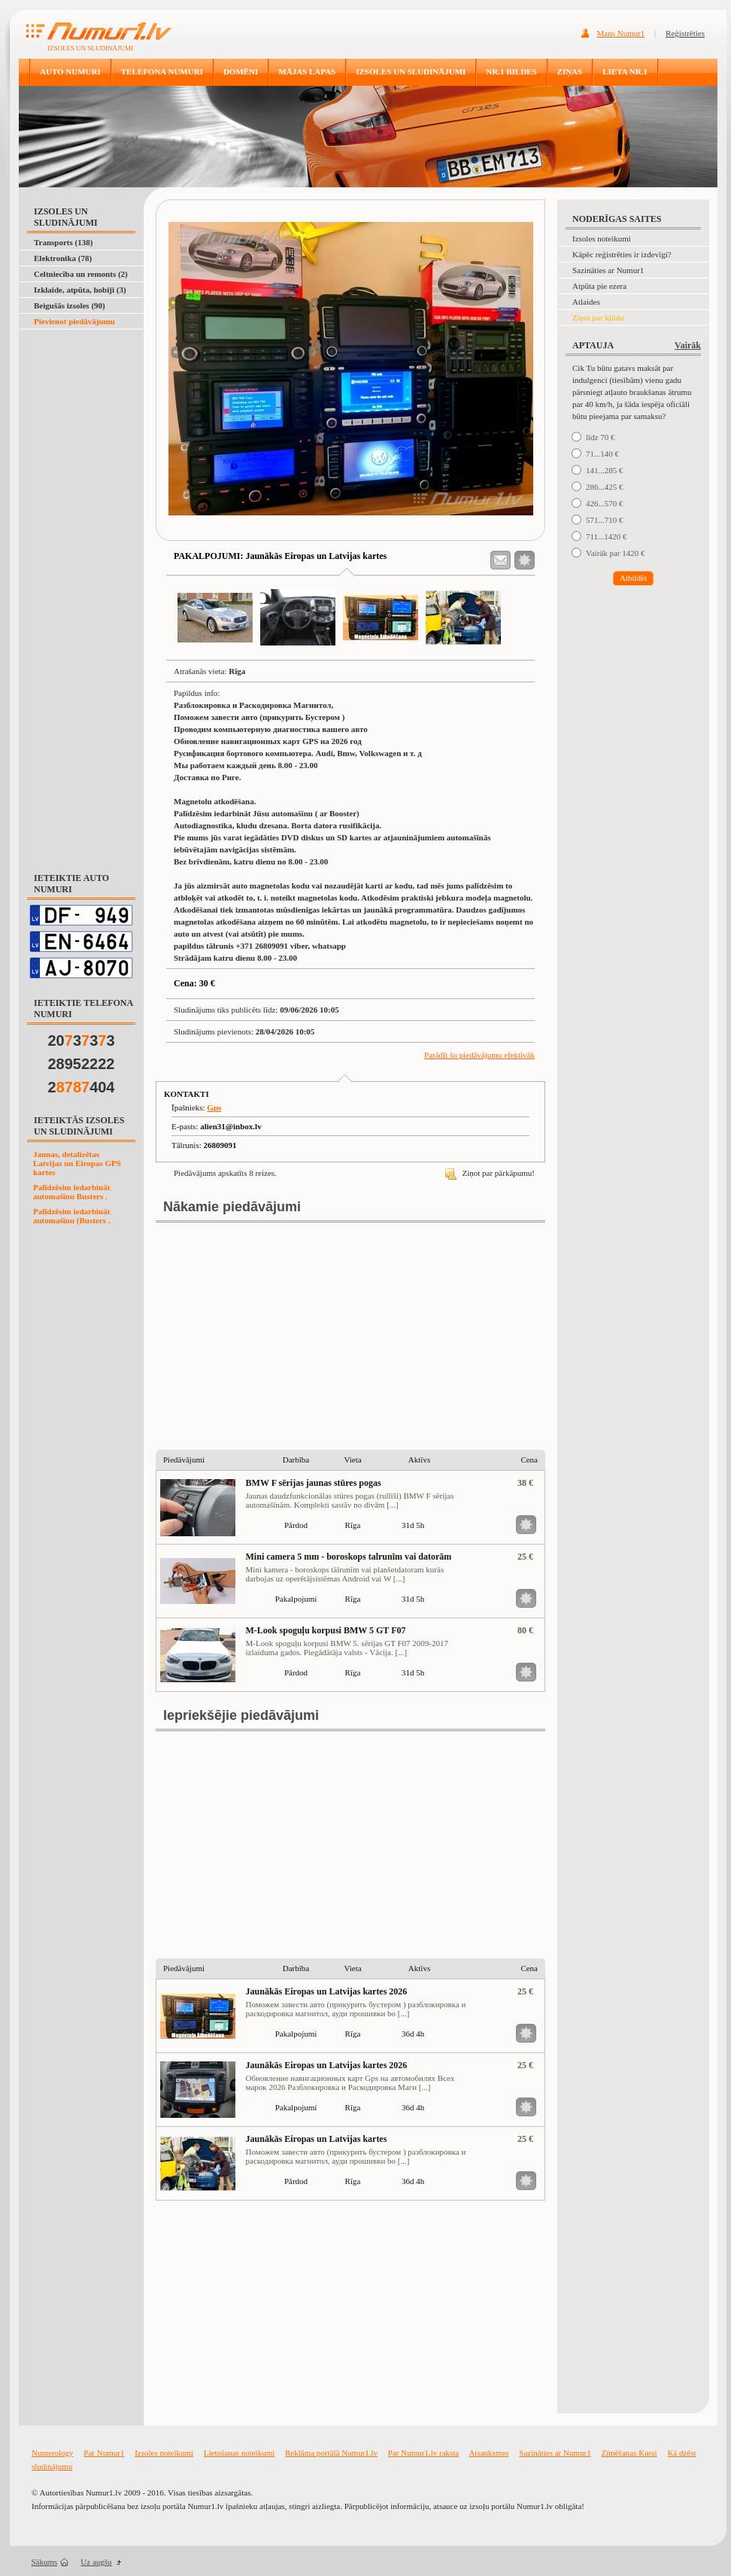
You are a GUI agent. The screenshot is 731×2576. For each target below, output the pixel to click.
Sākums (45, 2561)
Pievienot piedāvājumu (74, 321)
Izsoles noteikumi (601, 238)
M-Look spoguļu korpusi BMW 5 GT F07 (326, 1630)
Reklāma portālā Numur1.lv (331, 2452)
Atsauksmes (488, 2452)
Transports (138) (63, 242)
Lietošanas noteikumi (239, 2452)
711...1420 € (606, 536)
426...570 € (604, 503)
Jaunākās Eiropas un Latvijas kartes (316, 2139)
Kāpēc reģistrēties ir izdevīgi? (622, 254)
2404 (81, 1087)
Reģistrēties (685, 33)
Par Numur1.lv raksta (423, 2452)
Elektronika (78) (63, 258)
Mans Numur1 (621, 33)
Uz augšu (95, 2561)
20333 (81, 1040)
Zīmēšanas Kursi (629, 2452)
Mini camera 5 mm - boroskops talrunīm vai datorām (349, 1556)
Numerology (53, 2452)
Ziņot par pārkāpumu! (490, 1172)
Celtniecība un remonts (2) (81, 273)
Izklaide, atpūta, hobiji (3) (80, 289)
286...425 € (604, 486)
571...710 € (604, 519)
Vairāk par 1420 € (615, 552)
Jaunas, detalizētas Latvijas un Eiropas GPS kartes (77, 1163)
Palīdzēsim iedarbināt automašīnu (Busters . (71, 1216)
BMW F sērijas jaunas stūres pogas (313, 1483)
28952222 (81, 1064)
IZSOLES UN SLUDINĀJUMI (411, 71)
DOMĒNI (240, 71)
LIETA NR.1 (625, 71)
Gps (214, 1107)
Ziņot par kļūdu (597, 317)
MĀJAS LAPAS (306, 71)
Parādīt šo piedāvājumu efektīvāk (479, 1054)
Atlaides (586, 301)
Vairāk (688, 345)
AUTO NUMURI (70, 71)
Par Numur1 (103, 2452)
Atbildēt (633, 577)
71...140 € (602, 453)
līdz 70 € (600, 437)
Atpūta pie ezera (599, 285)
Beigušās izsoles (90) (69, 305)
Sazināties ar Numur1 (608, 270)
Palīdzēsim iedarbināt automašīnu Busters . (71, 1192)
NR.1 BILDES (511, 71)
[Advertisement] (78, 367)
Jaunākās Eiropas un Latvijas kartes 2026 (327, 1991)
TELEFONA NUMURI (162, 71)
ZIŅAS (570, 71)
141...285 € (604, 470)
